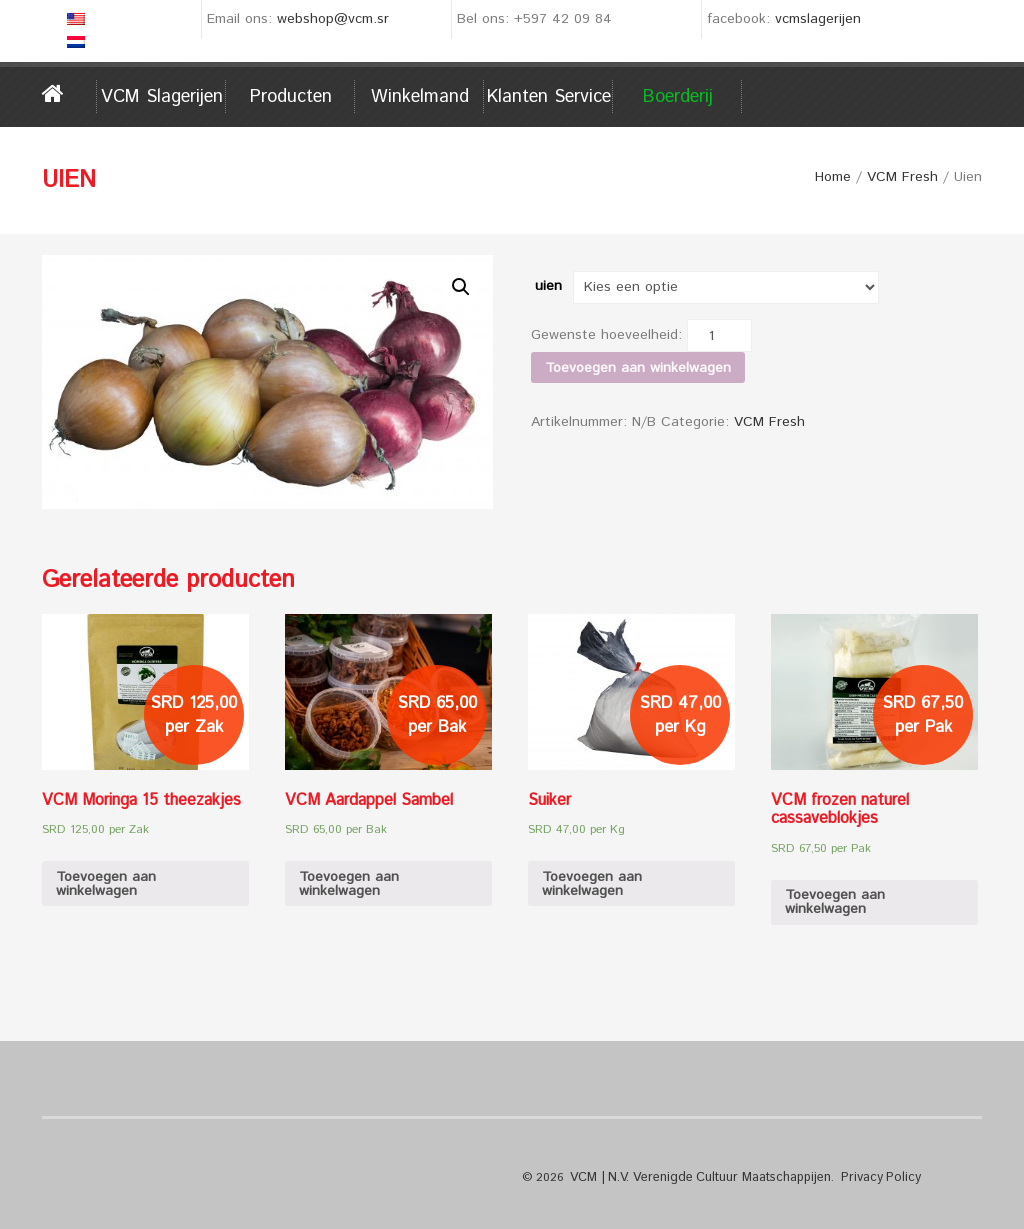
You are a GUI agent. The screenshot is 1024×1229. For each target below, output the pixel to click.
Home (69, 94)
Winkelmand (420, 97)
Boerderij (678, 97)
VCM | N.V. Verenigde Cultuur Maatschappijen (694, 1177)
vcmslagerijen (818, 19)
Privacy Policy (865, 1177)
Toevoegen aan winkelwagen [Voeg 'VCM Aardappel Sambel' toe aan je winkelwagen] (349, 884)
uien (548, 286)
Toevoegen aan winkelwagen (638, 368)
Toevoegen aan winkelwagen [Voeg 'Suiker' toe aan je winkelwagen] (592, 884)
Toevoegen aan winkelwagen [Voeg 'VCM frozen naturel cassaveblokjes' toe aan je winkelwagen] (835, 902)
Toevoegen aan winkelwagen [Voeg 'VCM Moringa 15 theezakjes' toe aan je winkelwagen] (106, 884)
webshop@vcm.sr (333, 19)
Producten (291, 97)
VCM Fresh (902, 177)
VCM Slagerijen (162, 97)
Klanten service (549, 97)
